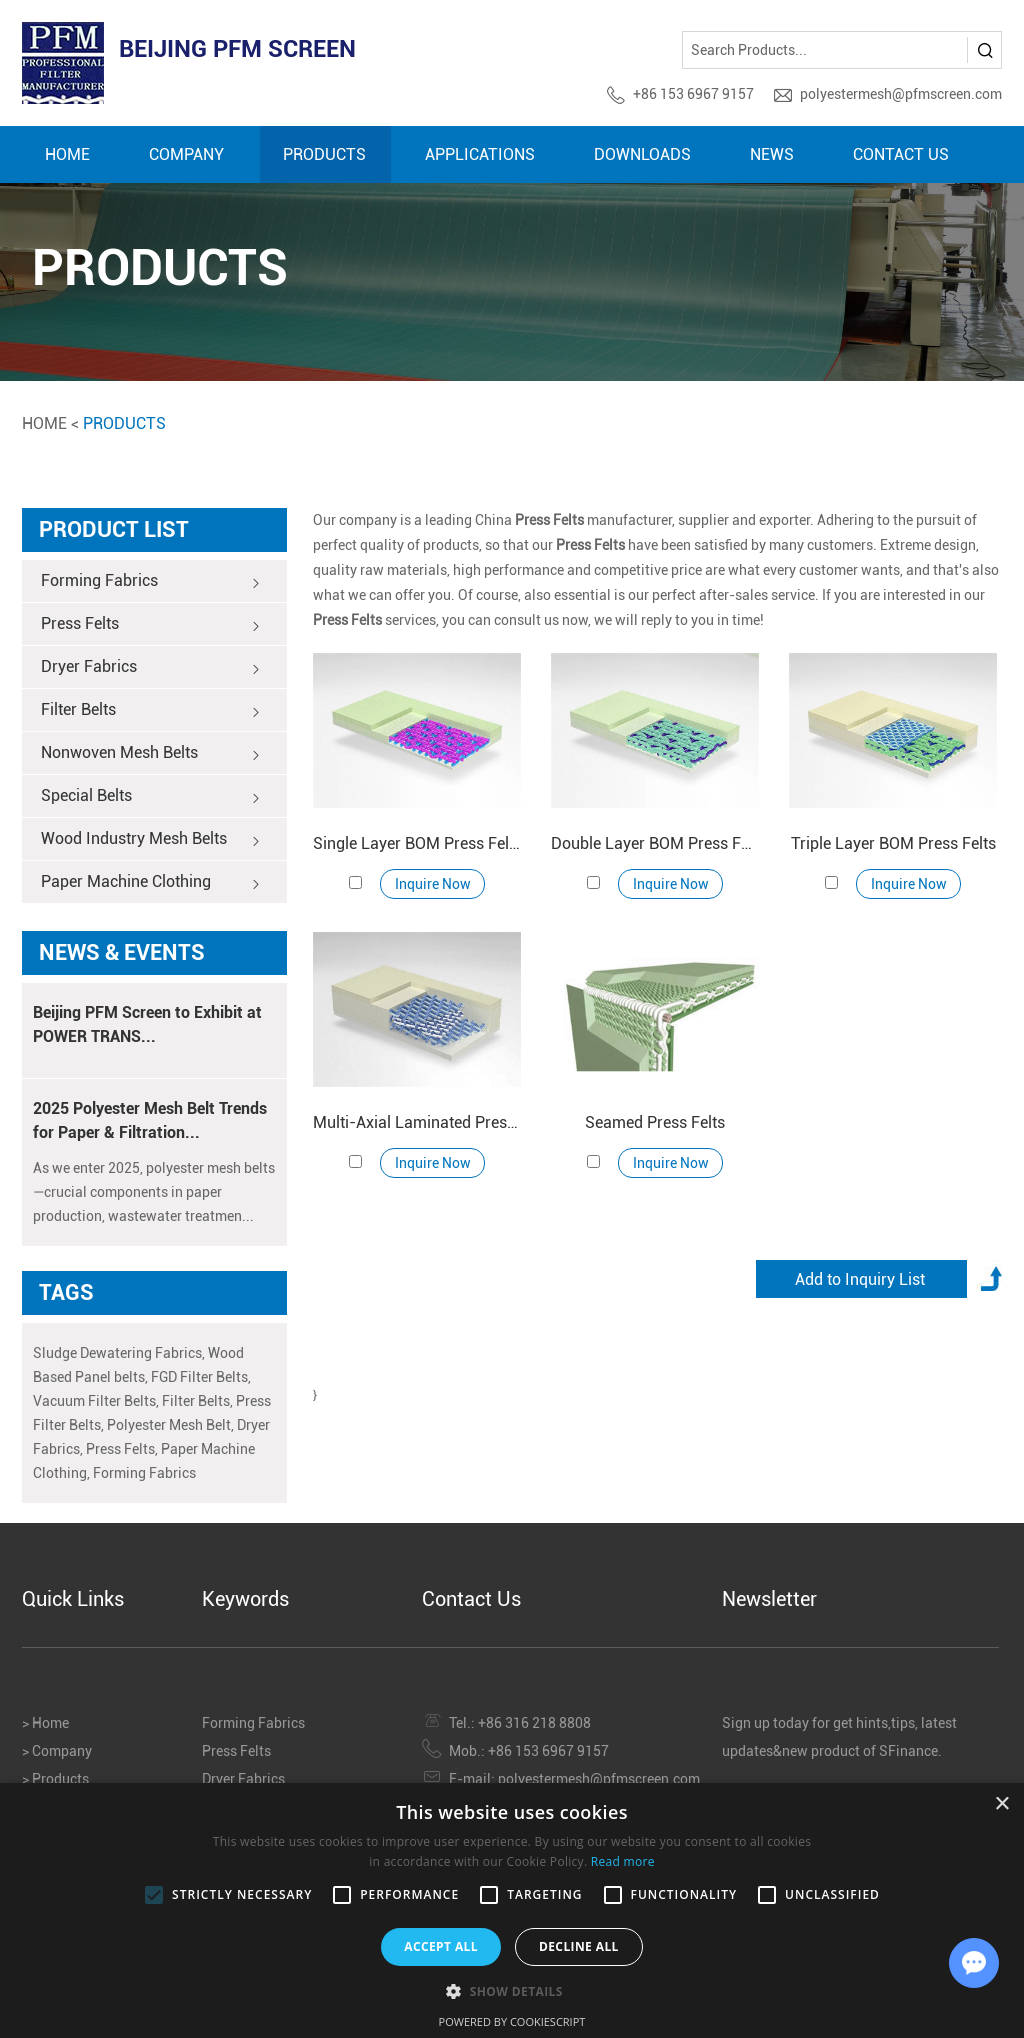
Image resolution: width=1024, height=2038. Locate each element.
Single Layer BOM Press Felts (417, 843)
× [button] (1001, 1804)
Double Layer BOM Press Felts (655, 843)
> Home (45, 1723)
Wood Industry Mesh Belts (151, 840)
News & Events (122, 952)
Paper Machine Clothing (151, 883)
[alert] (512, 1910)
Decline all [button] (579, 1946)
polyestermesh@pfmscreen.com (901, 94)
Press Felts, (122, 1449)
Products (324, 154)
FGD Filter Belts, (201, 1377)
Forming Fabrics (151, 582)
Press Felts (151, 625)
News (772, 154)
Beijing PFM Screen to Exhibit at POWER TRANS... (147, 1024)
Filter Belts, (197, 1401)
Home (67, 154)
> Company (57, 1751)
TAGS (66, 1292)
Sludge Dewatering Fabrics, (119, 1353)
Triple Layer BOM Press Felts (893, 843)
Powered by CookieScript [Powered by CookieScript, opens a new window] (512, 2021)
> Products (55, 1779)
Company (186, 154)
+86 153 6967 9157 (693, 94)
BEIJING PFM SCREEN (237, 49)
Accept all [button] (441, 1946)
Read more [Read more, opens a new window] (623, 1861)
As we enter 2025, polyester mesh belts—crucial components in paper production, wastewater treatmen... (154, 1192)
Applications (480, 154)
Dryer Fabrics (151, 668)
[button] (512, 1990)
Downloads (642, 154)
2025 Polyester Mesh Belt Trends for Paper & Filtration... (150, 1120)
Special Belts (151, 797)
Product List (114, 529)
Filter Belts (151, 711)
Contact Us (901, 154)
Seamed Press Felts (655, 1122)
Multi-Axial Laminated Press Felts (417, 1122)
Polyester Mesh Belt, (170, 1425)
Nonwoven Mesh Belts (151, 754)
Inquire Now (433, 884)
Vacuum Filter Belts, (96, 1401)
